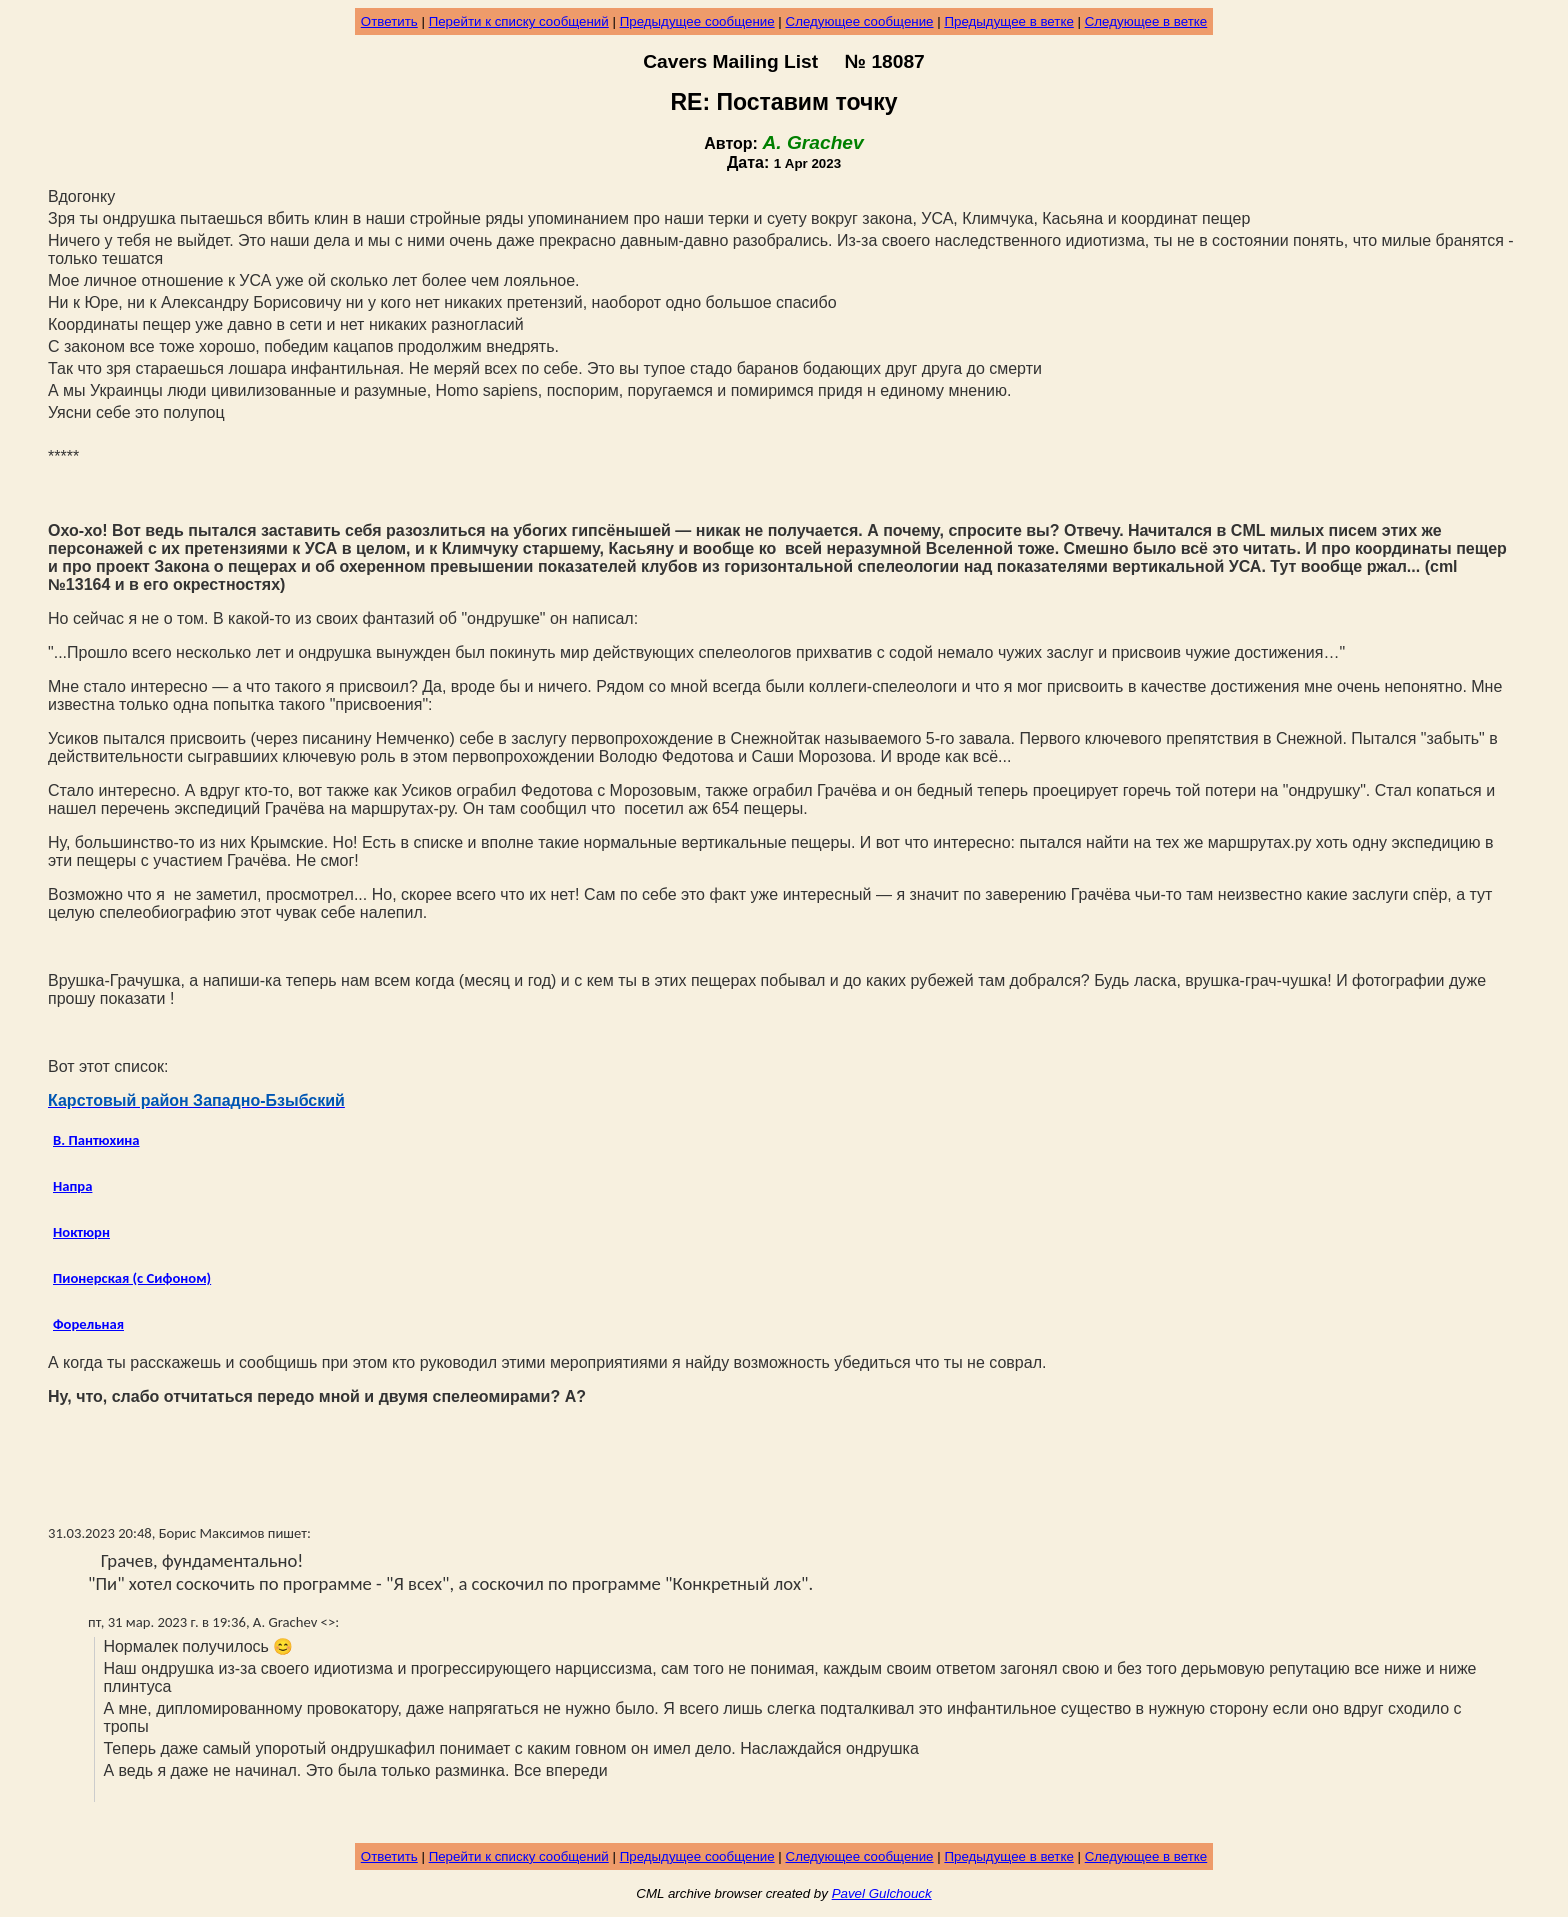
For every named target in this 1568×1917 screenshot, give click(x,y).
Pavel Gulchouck (882, 1893)
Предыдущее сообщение (697, 21)
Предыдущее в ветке (1008, 21)
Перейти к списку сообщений (519, 21)
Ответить (389, 21)
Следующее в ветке (1146, 21)
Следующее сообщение (860, 21)
